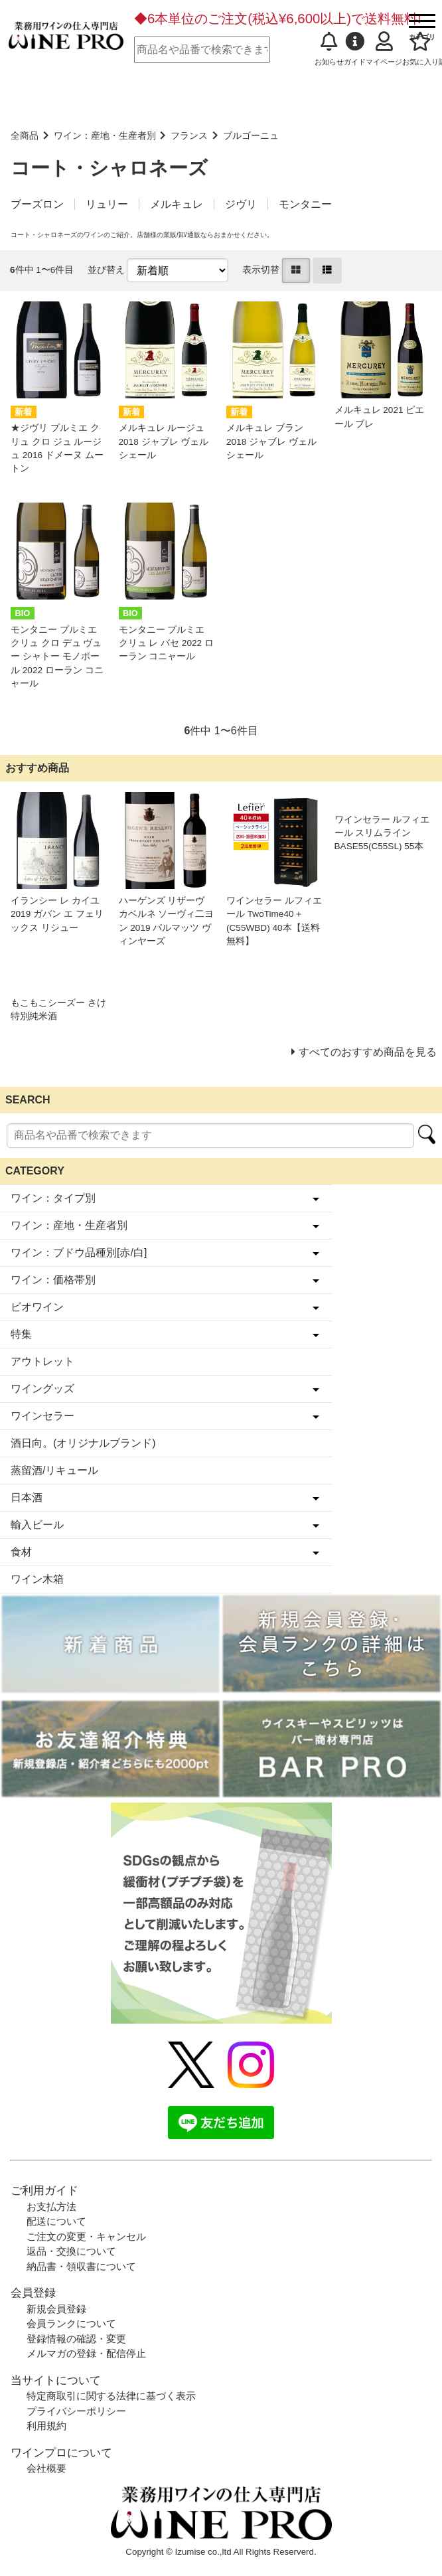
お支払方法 (51, 2206)
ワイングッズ (42, 1388)
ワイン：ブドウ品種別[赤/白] (79, 1252)
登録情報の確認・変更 (76, 2338)
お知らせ (329, 49)
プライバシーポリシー (76, 2411)
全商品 (24, 136)
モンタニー (305, 204)
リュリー (107, 204)
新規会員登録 (56, 2308)
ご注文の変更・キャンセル (86, 2236)
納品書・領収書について (81, 2266)
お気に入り (420, 49)
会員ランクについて (71, 2323)
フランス (189, 136)
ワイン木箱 (37, 1579)
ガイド (355, 49)
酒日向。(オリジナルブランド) (83, 1443)
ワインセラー (42, 1415)
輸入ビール (37, 1524)
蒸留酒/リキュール (54, 1470)
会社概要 (46, 2468)
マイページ (384, 49)
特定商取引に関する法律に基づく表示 (111, 2395)
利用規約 (46, 2425)
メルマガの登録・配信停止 (86, 2353)
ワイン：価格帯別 (53, 1279)
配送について (56, 2221)
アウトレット (42, 1361)
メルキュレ (176, 204)
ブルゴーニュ (251, 136)
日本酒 (26, 1497)
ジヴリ (241, 204)
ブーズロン (37, 204)
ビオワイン (37, 1307)
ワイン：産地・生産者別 (105, 136)
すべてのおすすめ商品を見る (368, 1052)
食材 (21, 1552)
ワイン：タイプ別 (53, 1198)
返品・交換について (71, 2251)
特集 (21, 1334)
